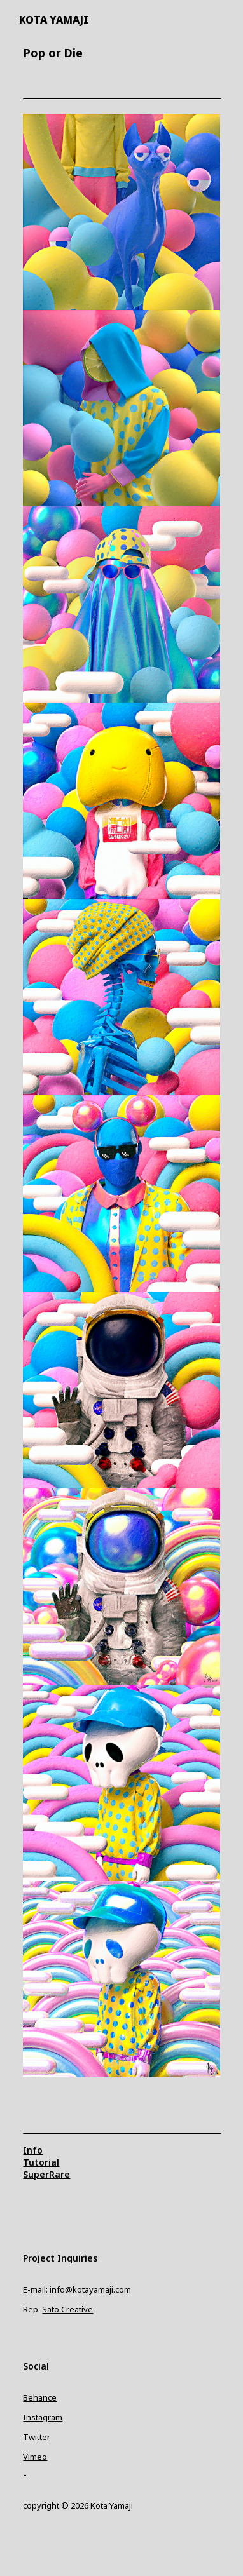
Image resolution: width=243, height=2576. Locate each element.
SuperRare (46, 2174)
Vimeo (35, 2456)
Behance (40, 2397)
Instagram (42, 2417)
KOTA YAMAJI (53, 20)
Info (33, 2150)
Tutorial (41, 2162)
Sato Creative (67, 2309)
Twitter (36, 2437)
